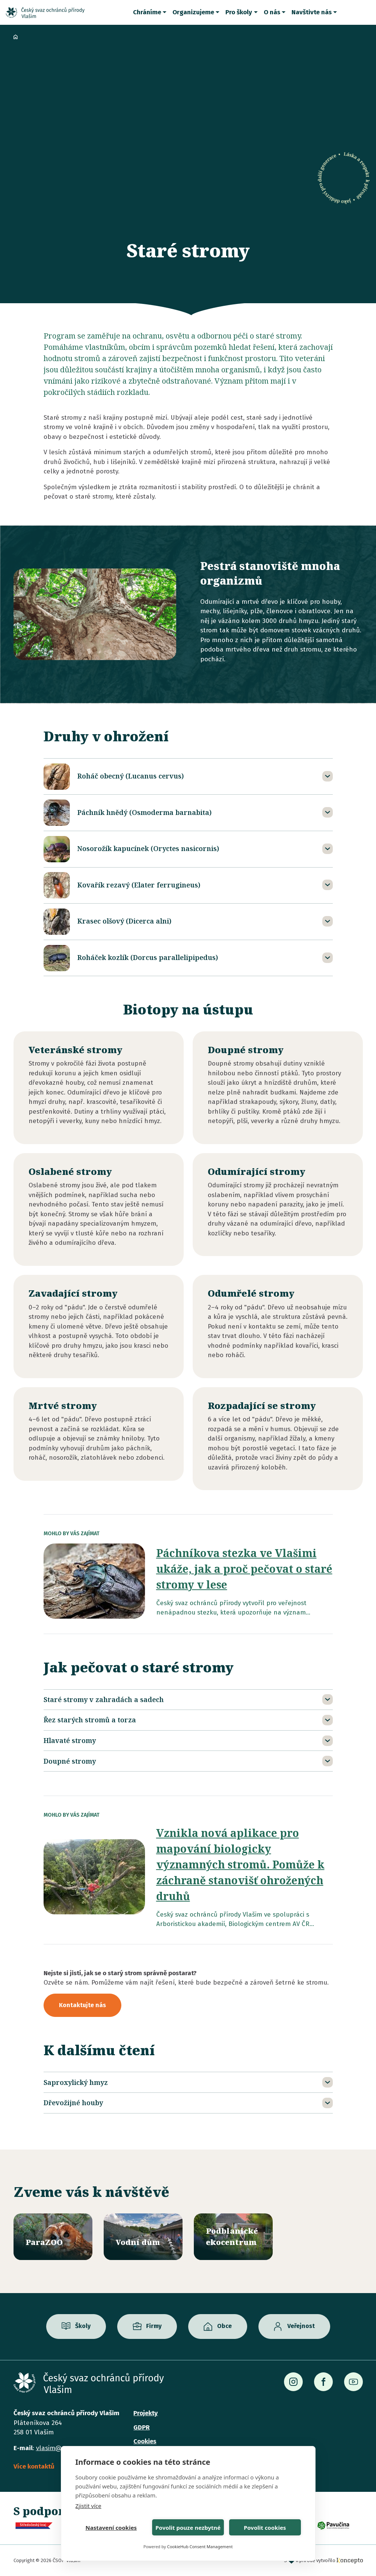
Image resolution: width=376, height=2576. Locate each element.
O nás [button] (272, 12)
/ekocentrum (233, 2236)
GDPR (141, 2427)
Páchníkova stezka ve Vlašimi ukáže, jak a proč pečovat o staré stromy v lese (244, 1569)
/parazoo (53, 2236)
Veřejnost (301, 2326)
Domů (16, 37)
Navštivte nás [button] (311, 12)
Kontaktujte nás (82, 2005)
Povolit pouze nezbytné (188, 2527)
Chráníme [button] (147, 12)
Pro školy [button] (238, 12)
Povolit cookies (265, 2527)
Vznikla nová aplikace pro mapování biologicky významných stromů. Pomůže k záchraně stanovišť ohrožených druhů (240, 1864)
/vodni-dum (143, 2236)
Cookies (144, 2441)
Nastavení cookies (111, 2527)
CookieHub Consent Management (200, 2546)
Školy (83, 2326)
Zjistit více (88, 2505)
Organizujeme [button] (193, 12)
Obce (224, 2326)
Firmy (154, 2326)
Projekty (145, 2413)
